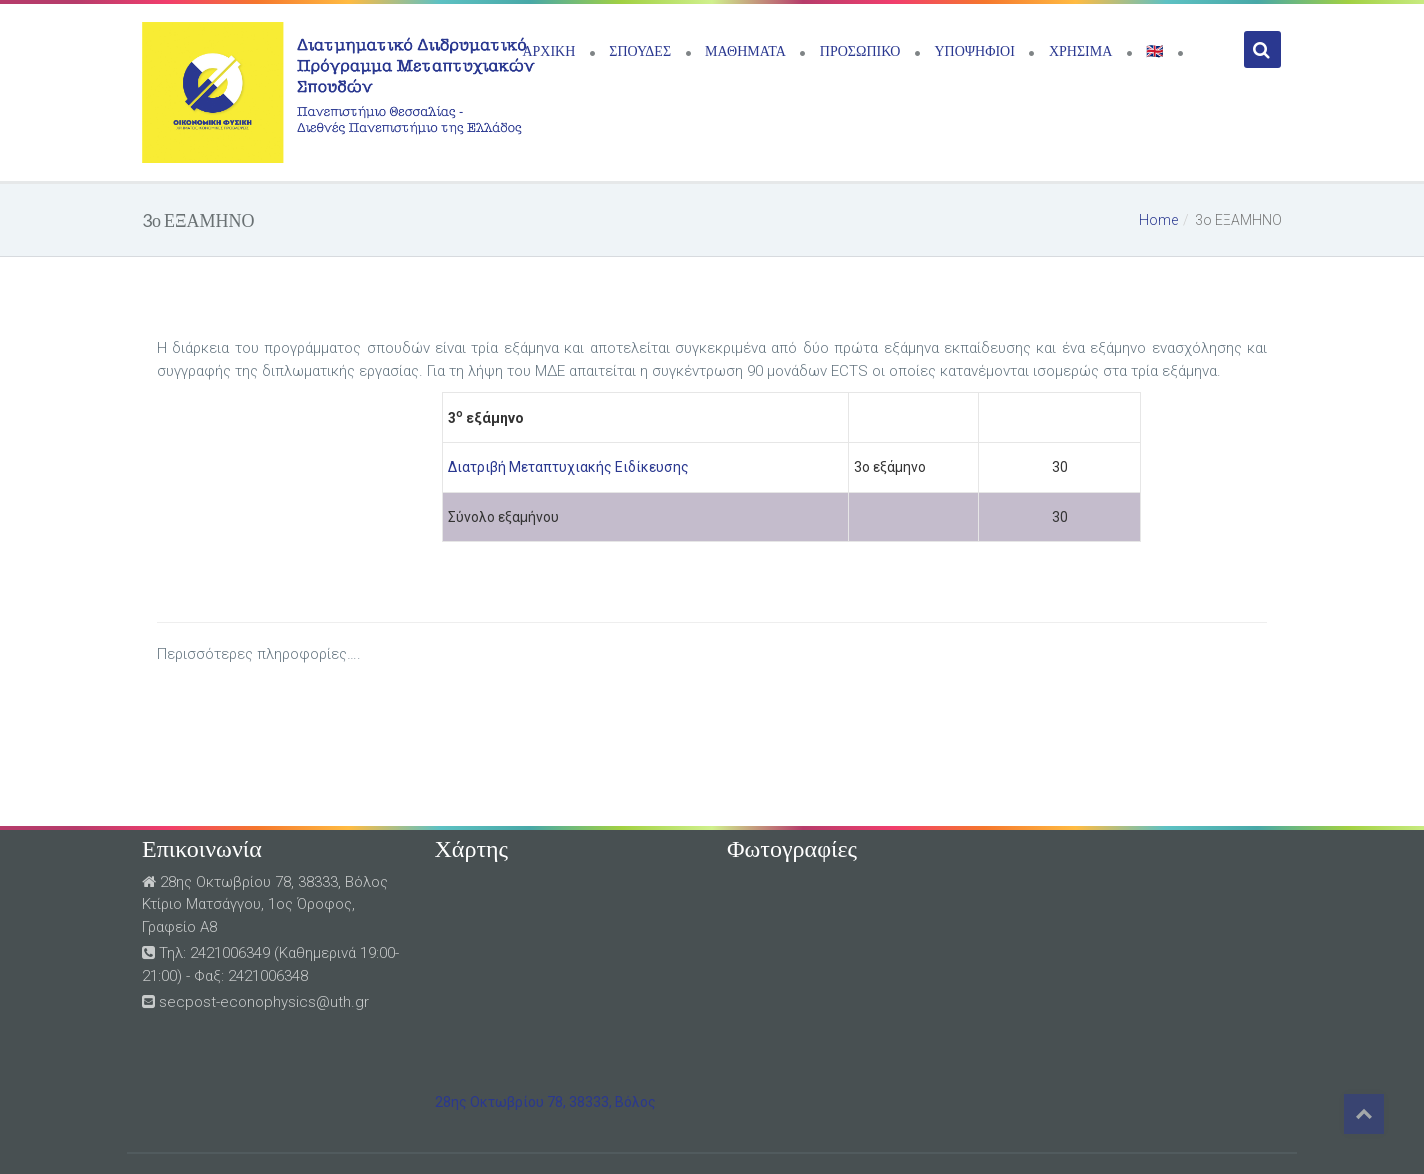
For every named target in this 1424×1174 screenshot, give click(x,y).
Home (1158, 220)
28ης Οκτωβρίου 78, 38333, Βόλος (545, 1102)
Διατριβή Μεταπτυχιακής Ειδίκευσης (568, 467)
